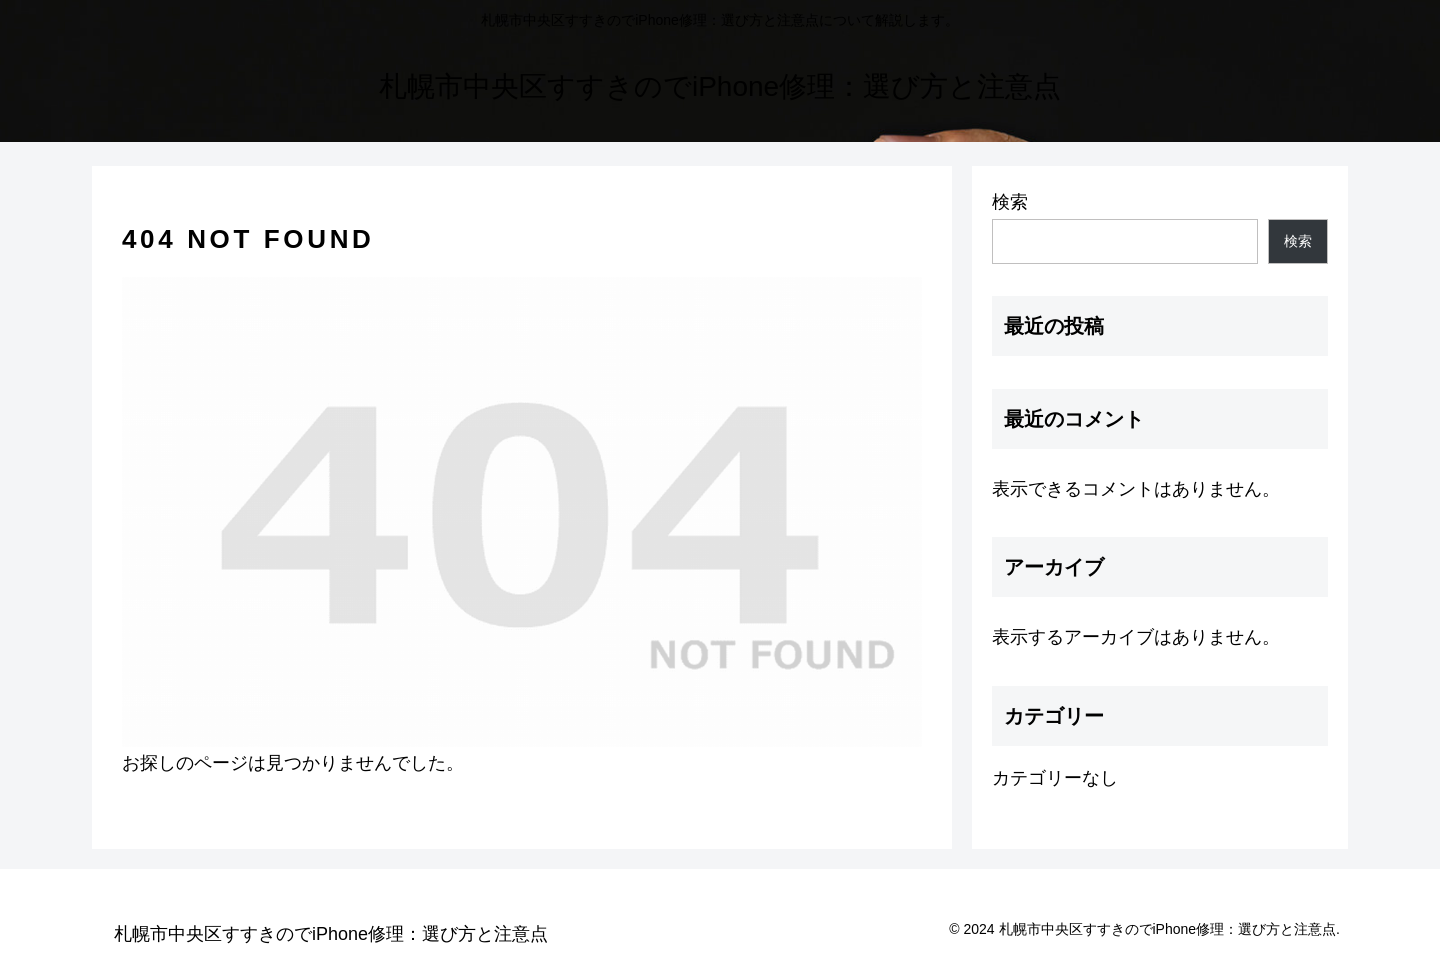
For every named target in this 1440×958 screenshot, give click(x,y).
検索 (1010, 202)
